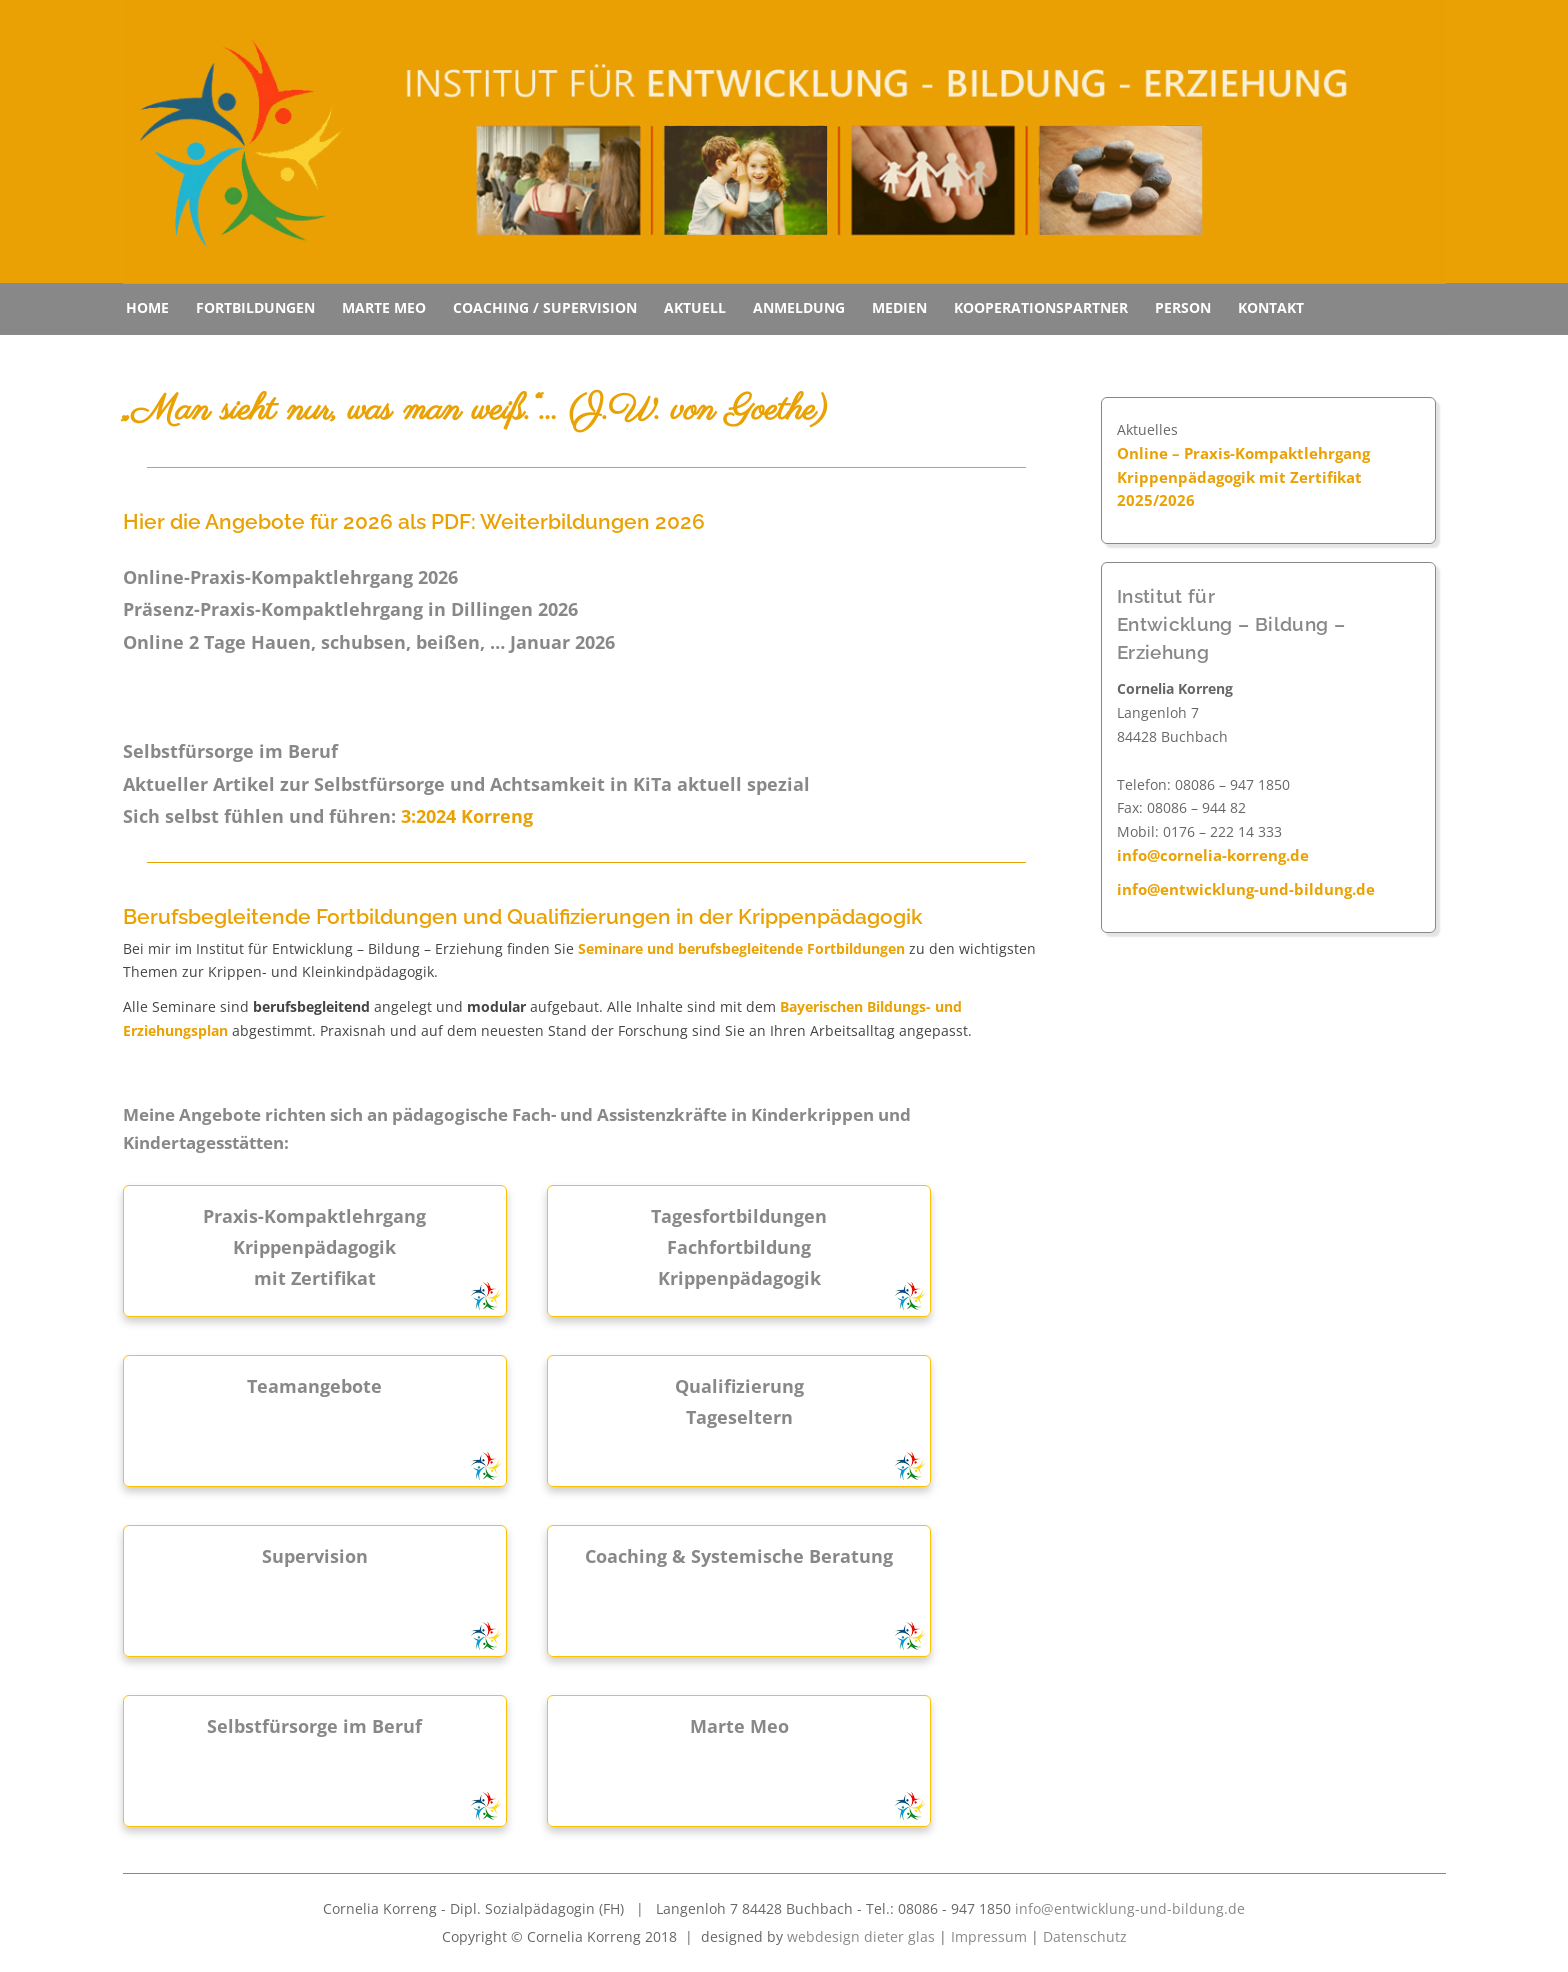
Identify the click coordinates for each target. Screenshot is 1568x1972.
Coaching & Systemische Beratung (739, 1556)
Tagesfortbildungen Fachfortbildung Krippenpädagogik (739, 1247)
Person (1183, 307)
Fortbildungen (255, 307)
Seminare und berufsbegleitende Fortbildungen (741, 948)
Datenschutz (1085, 1936)
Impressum (989, 1936)
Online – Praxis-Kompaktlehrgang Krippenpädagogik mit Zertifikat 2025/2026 (1243, 477)
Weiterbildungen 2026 (592, 521)
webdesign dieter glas (861, 1936)
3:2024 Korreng (467, 816)
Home (147, 307)
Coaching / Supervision (545, 307)
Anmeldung (799, 307)
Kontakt (1271, 307)
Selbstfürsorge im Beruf (314, 1726)
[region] (784, 142)
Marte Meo (384, 307)
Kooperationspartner (1041, 307)
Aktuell (695, 307)
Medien (899, 307)
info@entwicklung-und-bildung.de (1246, 889)
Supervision (315, 1556)
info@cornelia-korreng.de (1213, 855)
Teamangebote (314, 1386)
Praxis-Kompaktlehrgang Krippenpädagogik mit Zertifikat (314, 1247)
